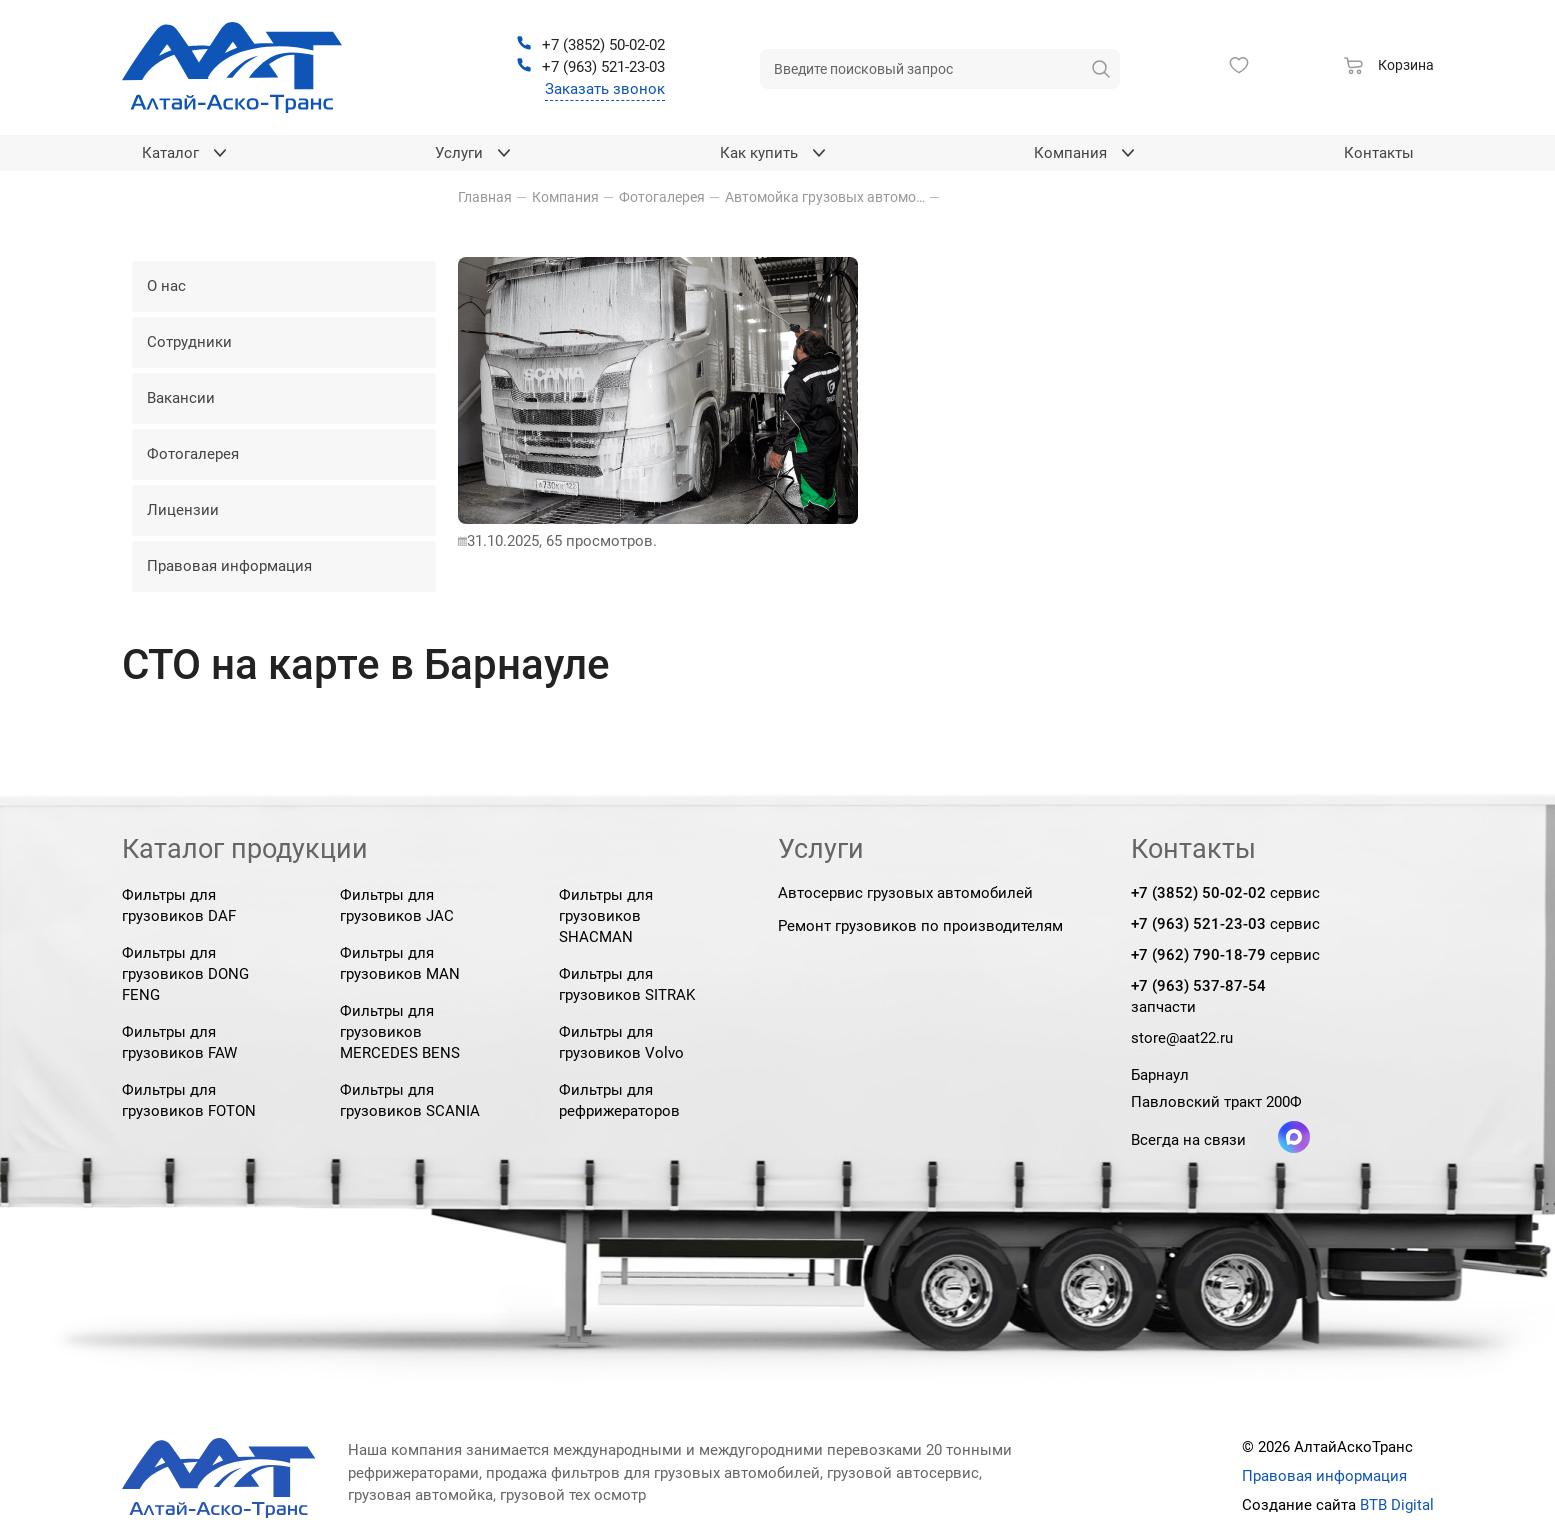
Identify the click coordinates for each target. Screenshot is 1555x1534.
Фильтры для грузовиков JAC (397, 905)
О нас (166, 286)
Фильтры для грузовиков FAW (179, 1042)
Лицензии (183, 510)
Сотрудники (189, 342)
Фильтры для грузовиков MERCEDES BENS (400, 1032)
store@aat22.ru (1182, 1038)
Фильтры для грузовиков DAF (179, 905)
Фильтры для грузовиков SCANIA (410, 1100)
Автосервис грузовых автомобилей (905, 893)
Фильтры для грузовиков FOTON (189, 1100)
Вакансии (181, 398)
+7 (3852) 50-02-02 (1198, 893)
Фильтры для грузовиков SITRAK (627, 984)
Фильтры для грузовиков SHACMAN (606, 916)
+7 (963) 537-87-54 (1198, 986)
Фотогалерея (193, 454)
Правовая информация (229, 566)
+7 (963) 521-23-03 (1198, 924)
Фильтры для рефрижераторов (619, 1100)
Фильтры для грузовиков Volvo (621, 1042)
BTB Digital (1397, 1505)
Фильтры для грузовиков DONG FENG (185, 974)
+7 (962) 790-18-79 (1198, 955)
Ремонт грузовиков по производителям (920, 926)
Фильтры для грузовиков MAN (400, 963)
